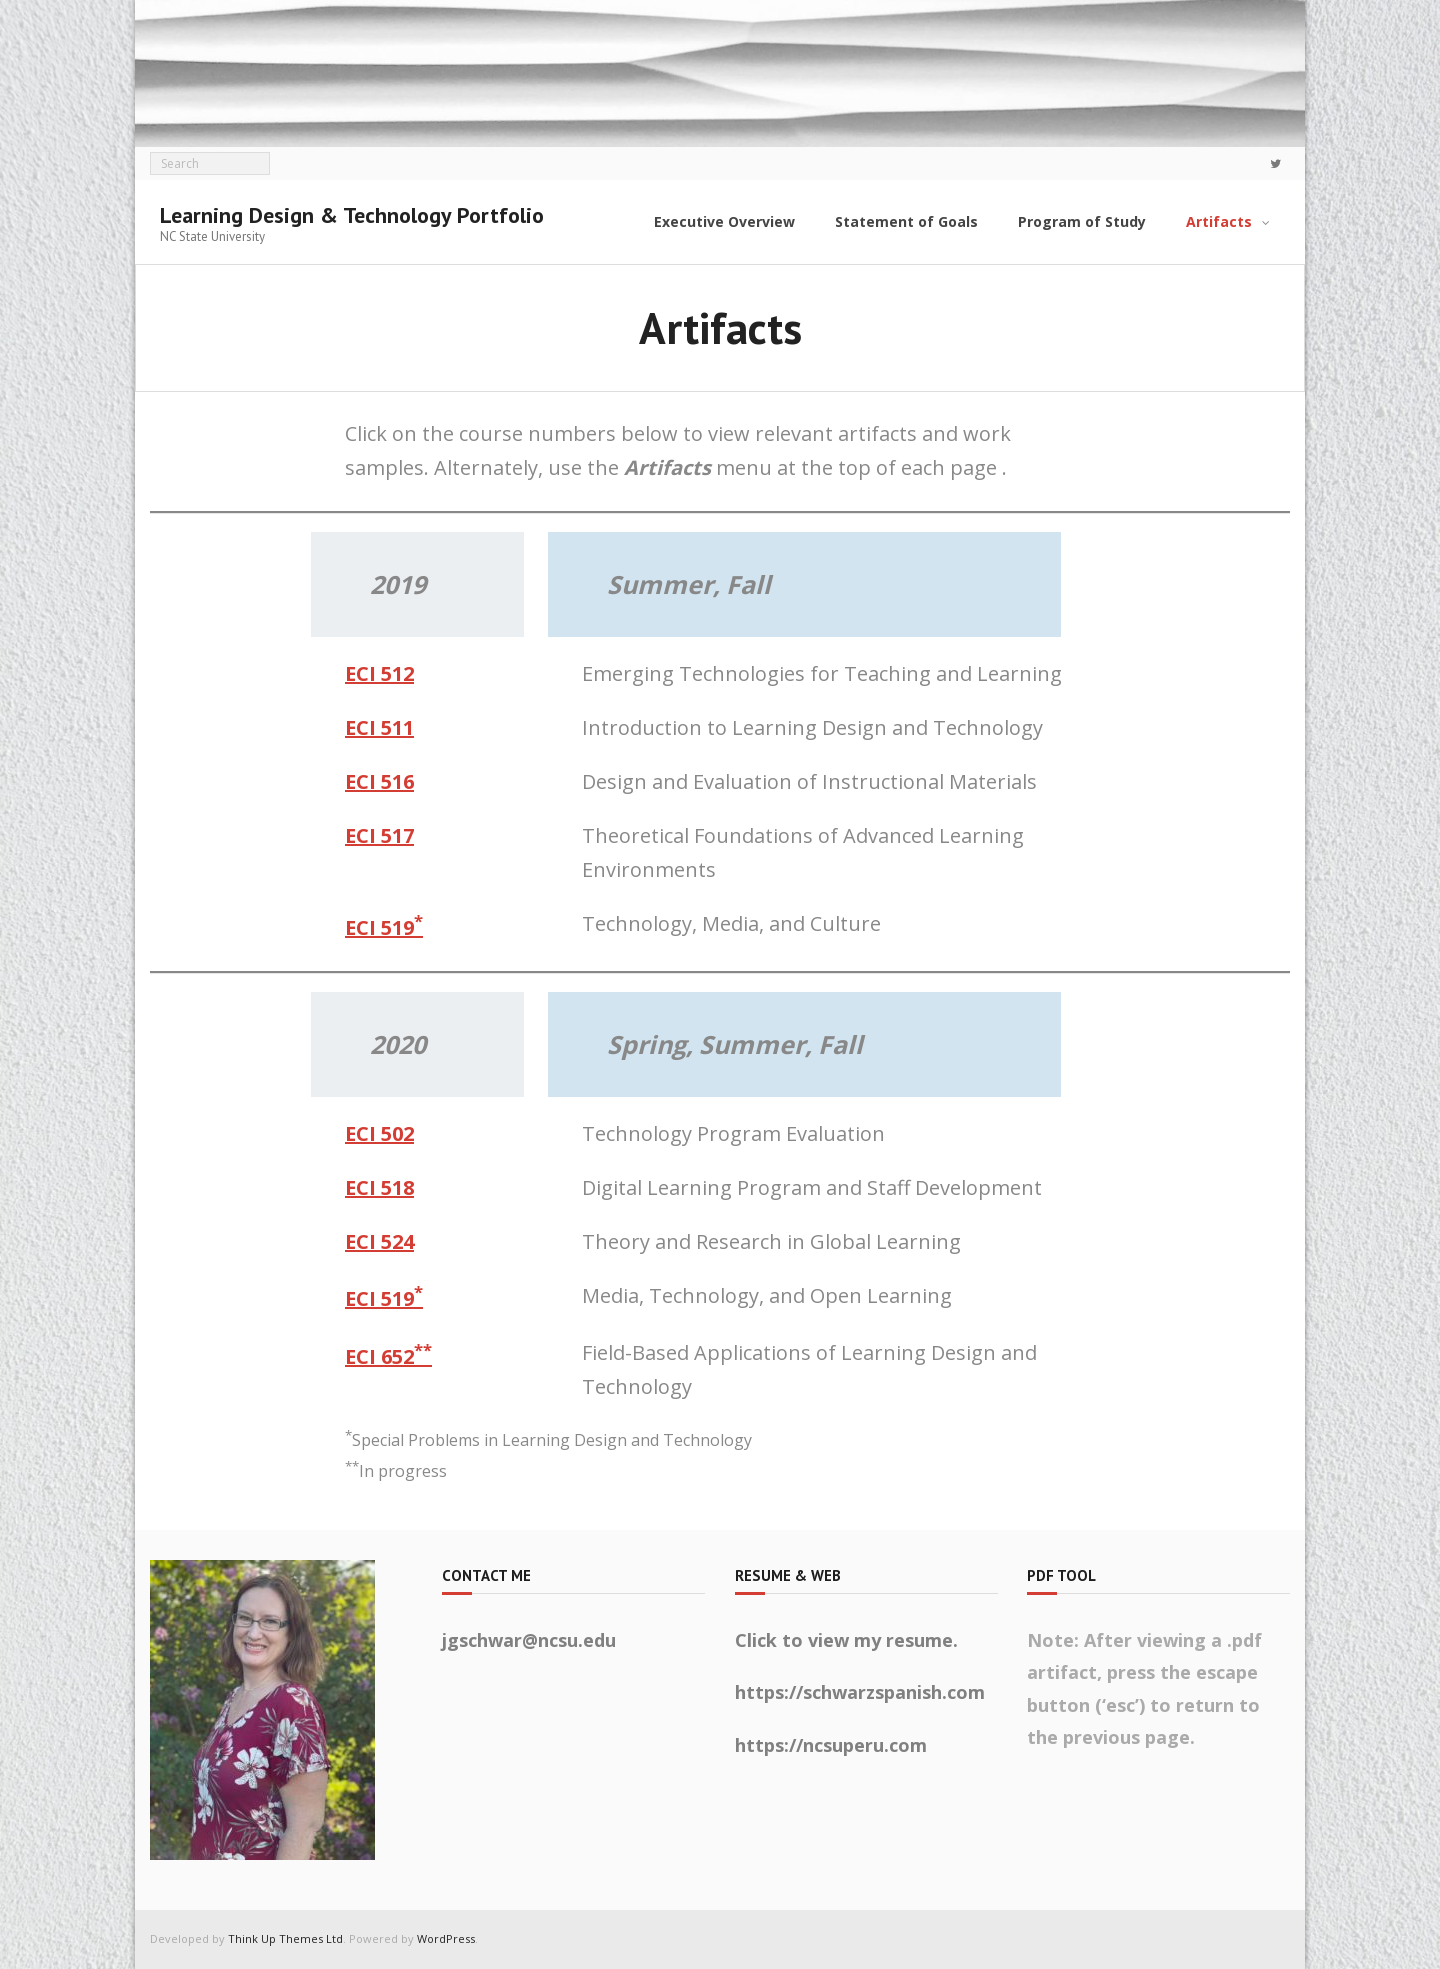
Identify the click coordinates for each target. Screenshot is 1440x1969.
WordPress (446, 1938)
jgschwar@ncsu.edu (529, 1640)
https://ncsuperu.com (831, 1745)
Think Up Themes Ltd (285, 1938)
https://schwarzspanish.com (860, 1692)
